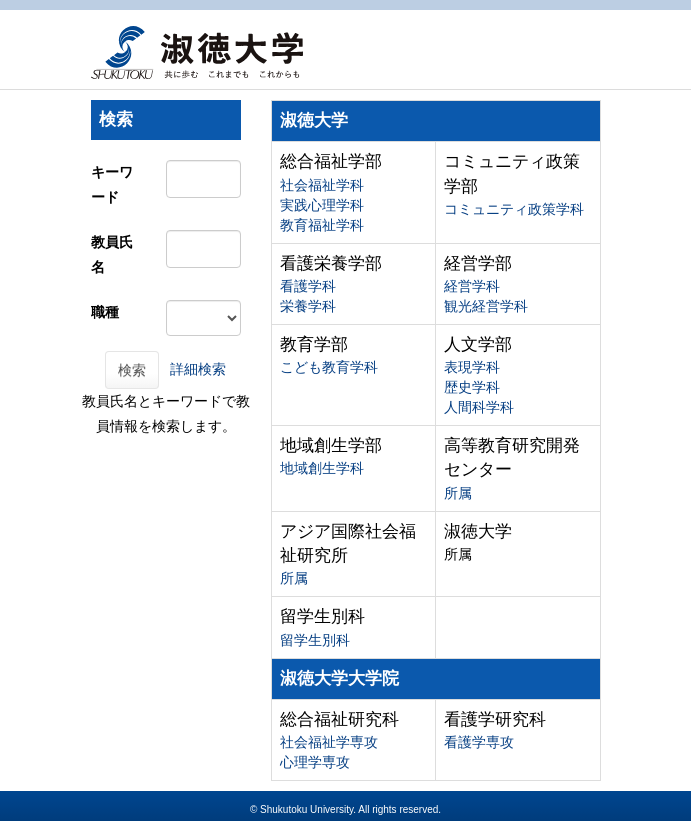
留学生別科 (315, 640)
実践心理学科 (322, 205)
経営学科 (472, 286)
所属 (458, 493)
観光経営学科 (486, 306)
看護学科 (308, 286)
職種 (105, 312)
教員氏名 (112, 254)
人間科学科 (479, 407)
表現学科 (472, 367)
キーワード (112, 184)
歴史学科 (472, 387)
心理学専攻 (315, 762)
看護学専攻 (479, 742)
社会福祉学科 (322, 185)
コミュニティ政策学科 (514, 209)
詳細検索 (198, 369)
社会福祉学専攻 (329, 742)
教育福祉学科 (322, 225)
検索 (132, 370)
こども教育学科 (329, 367)
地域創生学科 (322, 468)
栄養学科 (308, 306)
